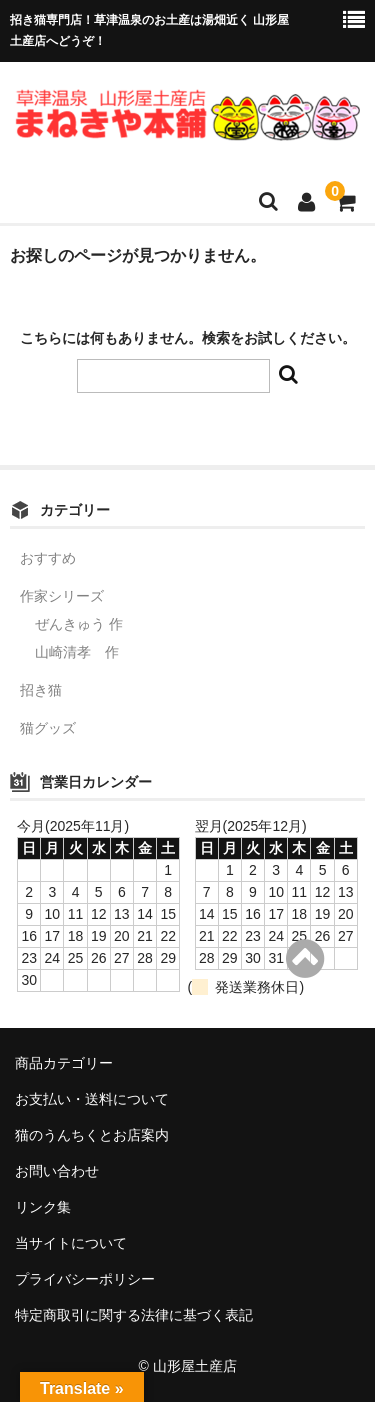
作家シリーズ (62, 596)
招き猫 (41, 690)
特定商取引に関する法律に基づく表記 (134, 1315)
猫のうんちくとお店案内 (92, 1135)
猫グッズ (48, 728)
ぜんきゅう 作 (79, 624)
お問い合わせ (57, 1171)
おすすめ (48, 558)
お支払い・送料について (92, 1099)
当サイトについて (71, 1243)
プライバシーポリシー (85, 1279)
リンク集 (43, 1207)
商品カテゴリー (64, 1063)
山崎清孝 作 (77, 652)
